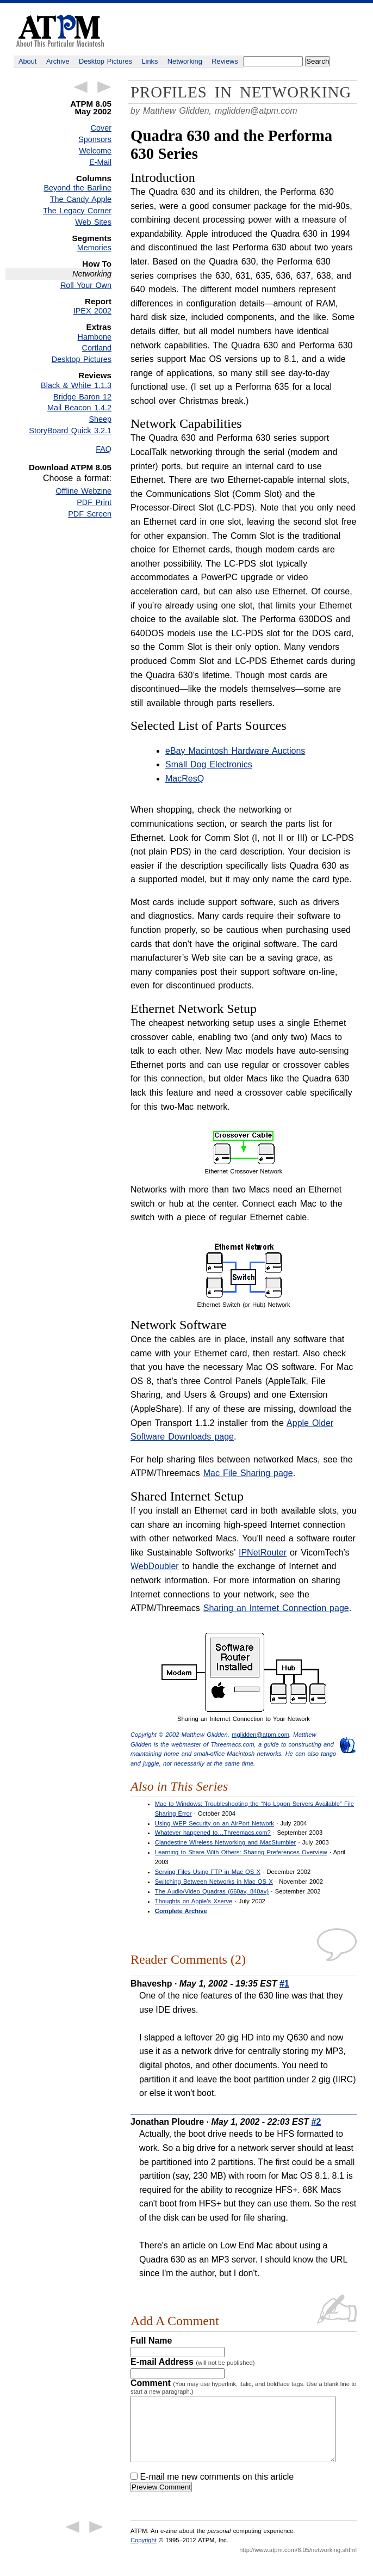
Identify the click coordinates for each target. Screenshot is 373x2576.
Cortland (96, 347)
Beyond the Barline (77, 187)
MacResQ (184, 778)
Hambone (94, 337)
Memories (94, 247)
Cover (101, 128)
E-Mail (100, 162)
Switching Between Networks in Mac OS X (214, 1881)
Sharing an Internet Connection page (276, 1608)
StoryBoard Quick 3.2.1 (70, 430)
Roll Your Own (85, 285)
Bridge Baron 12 (82, 396)
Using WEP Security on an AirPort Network (214, 1823)
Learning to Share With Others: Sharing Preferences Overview (241, 1852)
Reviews (225, 61)
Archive (58, 61)
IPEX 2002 (92, 310)
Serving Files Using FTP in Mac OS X (207, 1871)
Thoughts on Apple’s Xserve (193, 1901)
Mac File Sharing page (248, 1473)
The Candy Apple (80, 199)
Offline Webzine (84, 491)
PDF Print (94, 502)
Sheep (100, 419)
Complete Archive (181, 1911)
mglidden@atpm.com (256, 110)
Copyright (143, 2553)
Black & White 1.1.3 (76, 385)
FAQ (103, 449)
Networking (184, 61)
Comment (243, 2386)
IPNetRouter (263, 1552)
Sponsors (94, 139)
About (27, 61)
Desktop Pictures (105, 61)
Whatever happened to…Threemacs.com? (213, 1832)
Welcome (95, 150)
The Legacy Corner (77, 210)
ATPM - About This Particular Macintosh (60, 31)
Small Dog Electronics (208, 764)
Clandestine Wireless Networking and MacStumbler (225, 1842)
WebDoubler (154, 1566)
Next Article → (104, 87)
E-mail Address (192, 2361)
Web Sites (93, 222)
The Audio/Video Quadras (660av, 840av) (212, 1891)
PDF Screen (89, 513)
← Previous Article (80, 87)
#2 (316, 2121)
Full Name (151, 2340)
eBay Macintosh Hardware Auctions (235, 750)
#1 (284, 1983)
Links (150, 61)
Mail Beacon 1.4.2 (79, 407)
